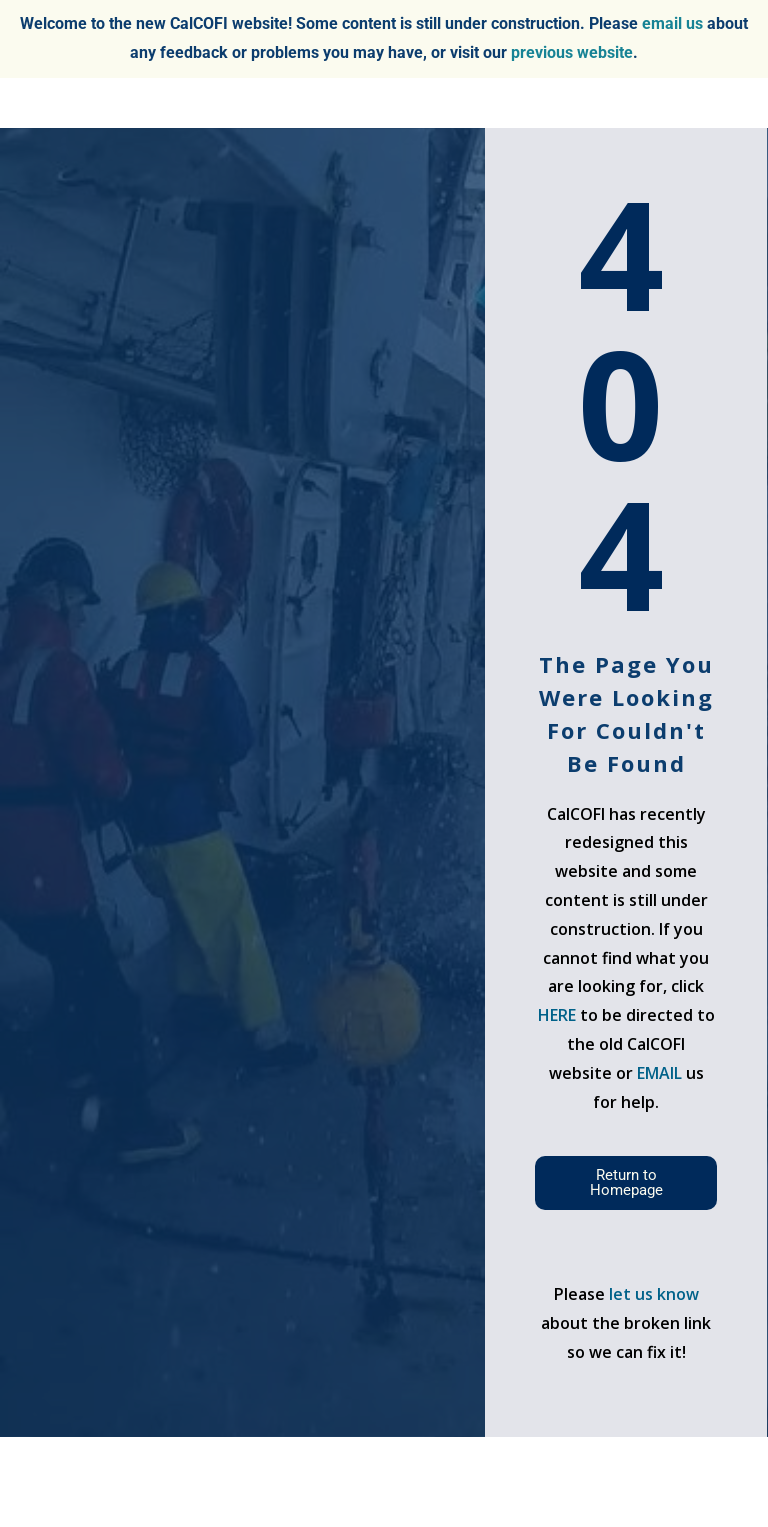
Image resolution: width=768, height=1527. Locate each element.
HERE (557, 1015)
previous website (572, 52)
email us (672, 23)
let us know (654, 1294)
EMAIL (661, 1073)
